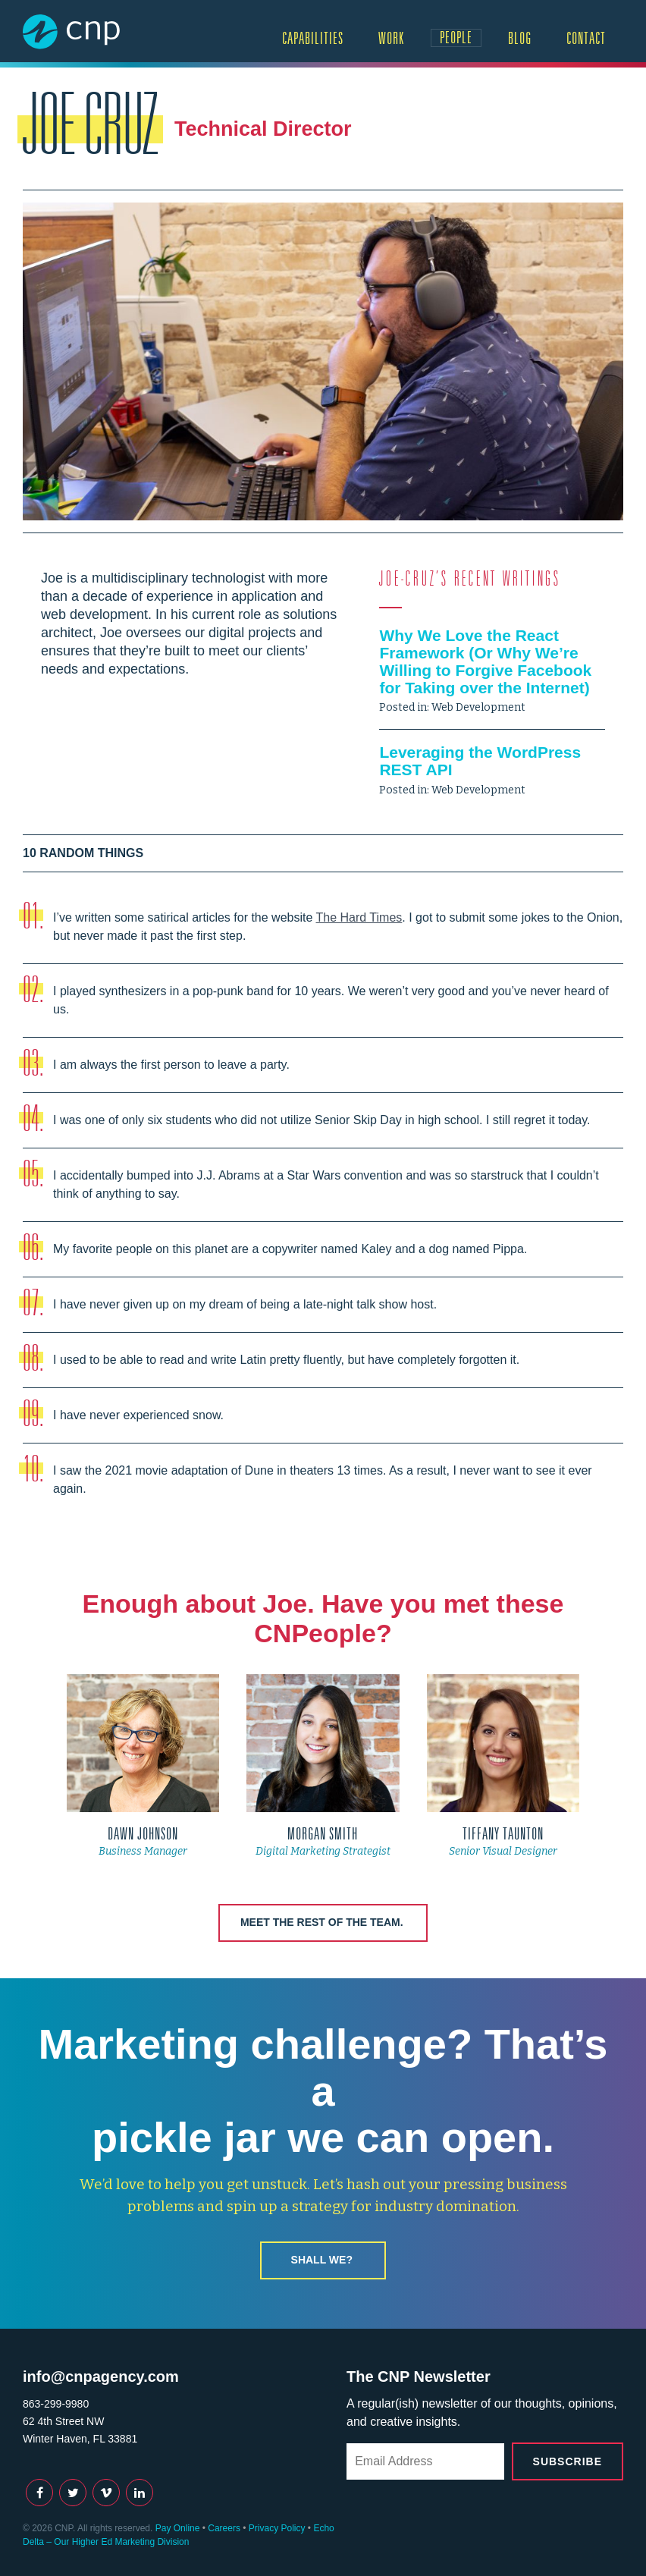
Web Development (478, 707)
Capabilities (312, 38)
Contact (586, 38)
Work (391, 38)
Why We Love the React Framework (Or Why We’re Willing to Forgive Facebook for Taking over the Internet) (485, 661)
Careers (224, 2528)
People (456, 37)
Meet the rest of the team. (321, 1922)
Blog (520, 38)
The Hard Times (359, 917)
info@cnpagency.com (101, 2376)
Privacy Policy (277, 2528)
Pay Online (177, 2528)
